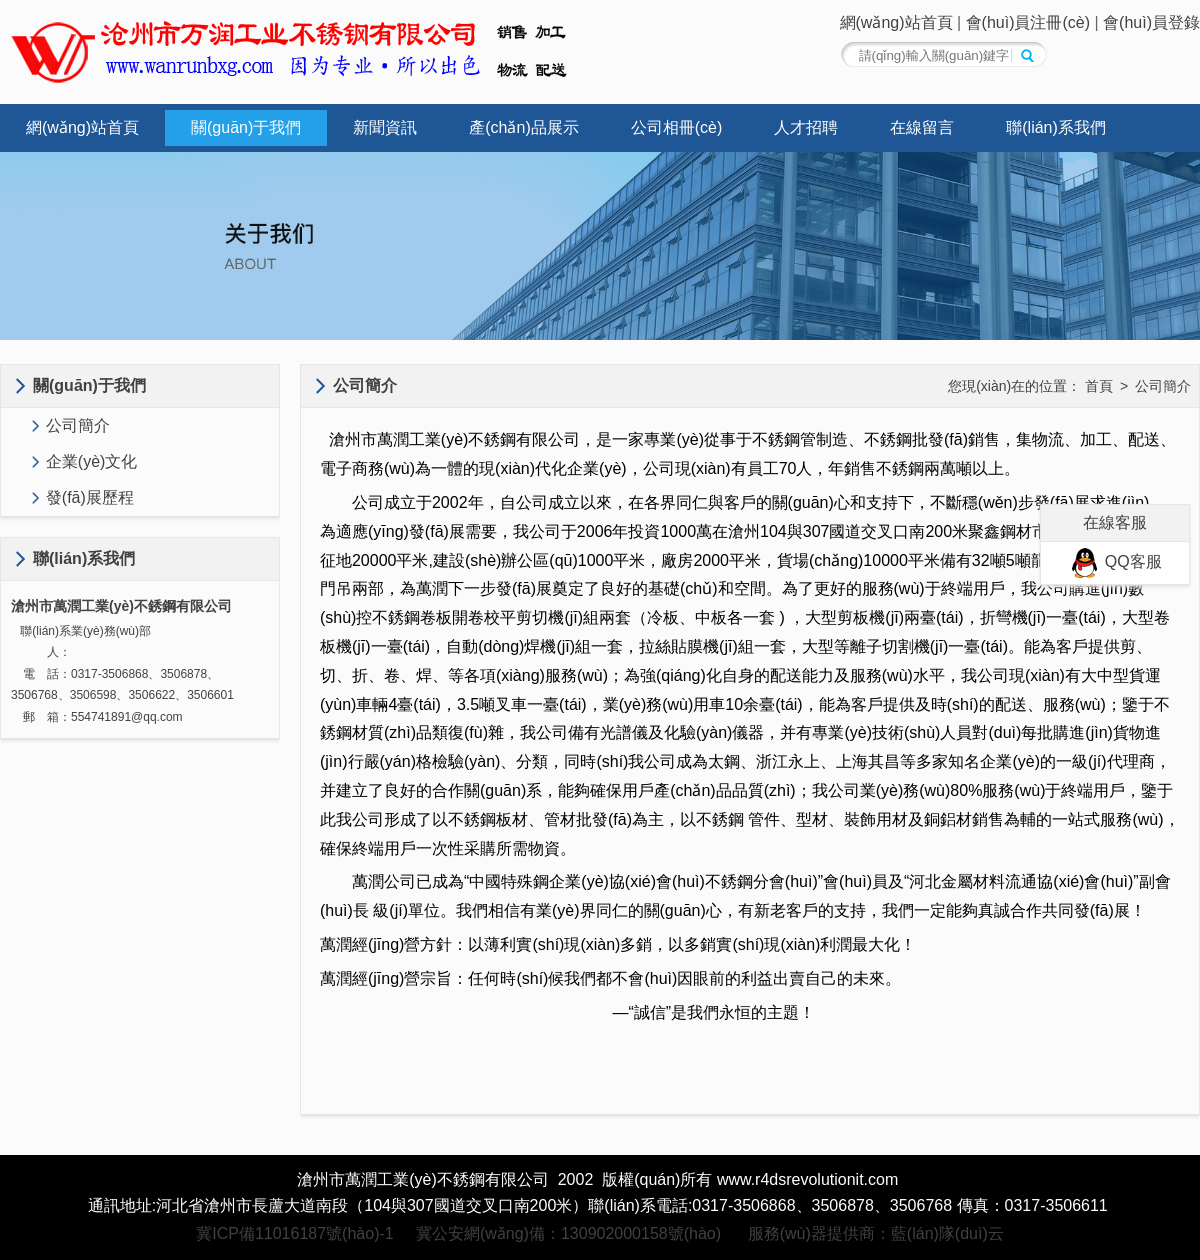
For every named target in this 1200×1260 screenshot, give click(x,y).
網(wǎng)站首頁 (896, 22)
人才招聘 (806, 127)
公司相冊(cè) (677, 127)
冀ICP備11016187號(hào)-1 (294, 1233)
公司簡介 (78, 425)
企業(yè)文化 (92, 461)
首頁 (1099, 386)
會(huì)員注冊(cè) (1028, 22)
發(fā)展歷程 (90, 497)
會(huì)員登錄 (1151, 22)
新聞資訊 (385, 127)
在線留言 (922, 127)
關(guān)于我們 (246, 127)
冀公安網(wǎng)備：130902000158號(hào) (568, 1233)
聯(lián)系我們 (1056, 127)
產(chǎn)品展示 (523, 127)
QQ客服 (1114, 561)
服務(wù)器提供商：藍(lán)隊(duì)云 (876, 1233)
